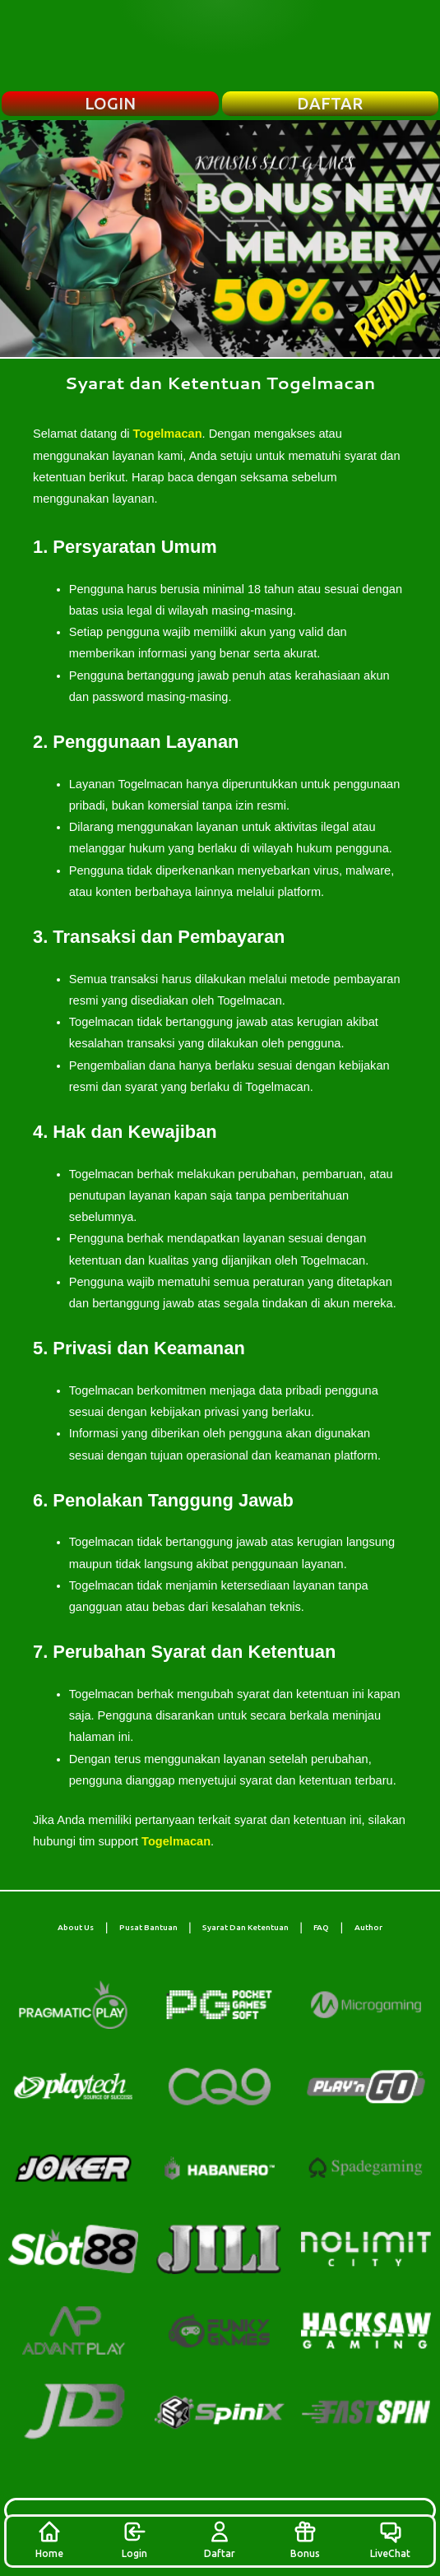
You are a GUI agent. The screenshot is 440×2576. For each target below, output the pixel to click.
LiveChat (390, 2539)
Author (368, 1927)
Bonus (305, 2539)
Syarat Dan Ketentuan (245, 1927)
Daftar (219, 2539)
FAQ (321, 1927)
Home (49, 2539)
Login (134, 2539)
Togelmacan (167, 433)
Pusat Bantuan (148, 1927)
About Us (76, 1927)
